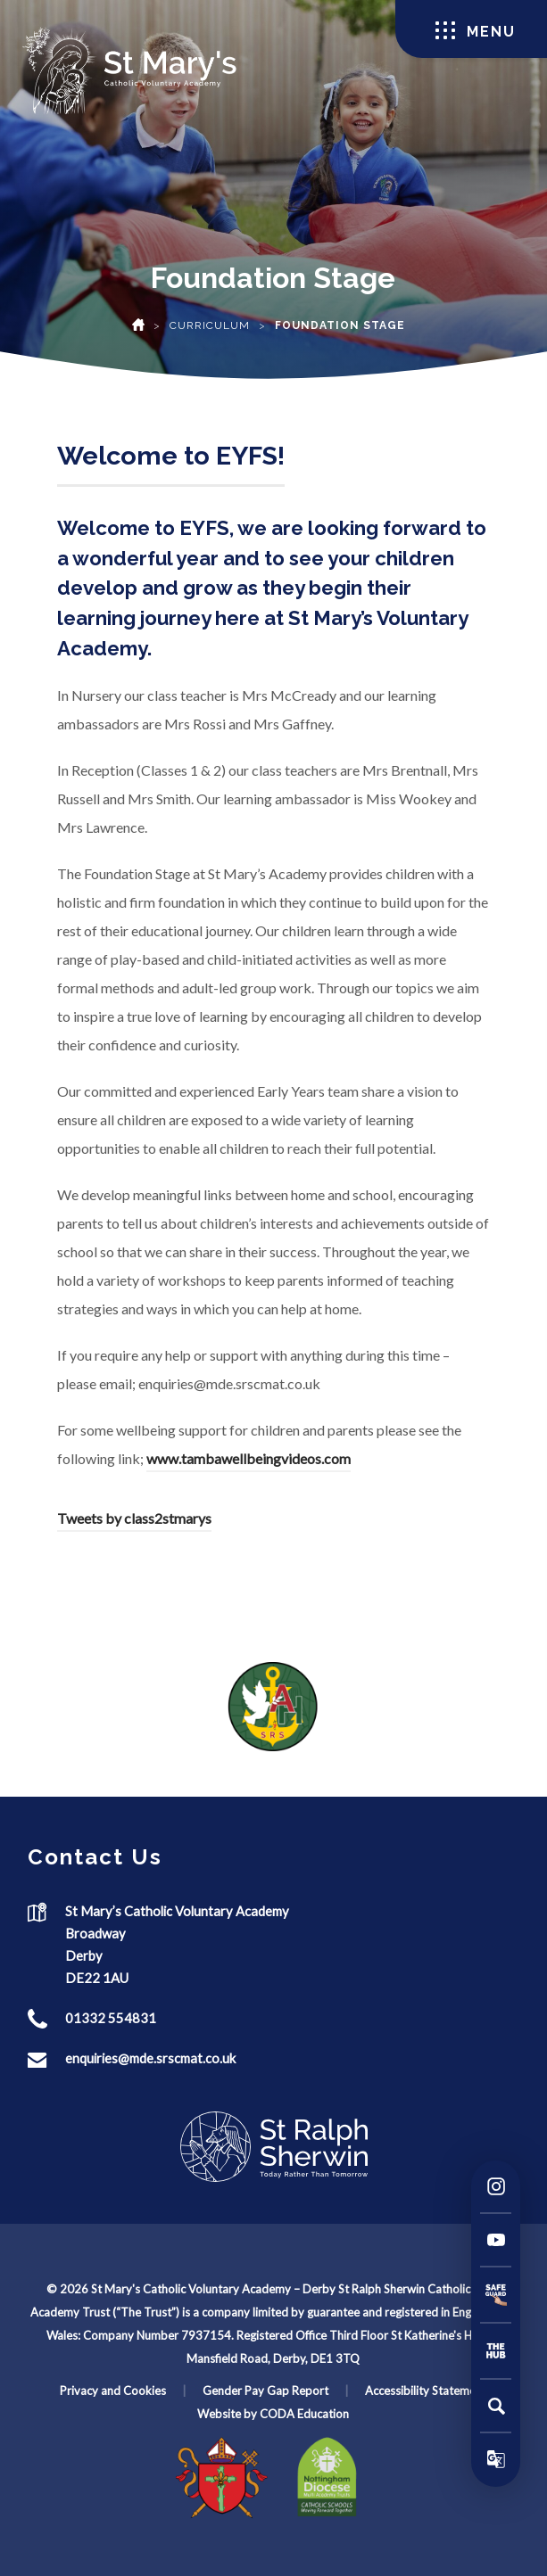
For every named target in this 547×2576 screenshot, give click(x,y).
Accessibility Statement (425, 2390)
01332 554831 (110, 2018)
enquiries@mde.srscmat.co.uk (150, 2058)
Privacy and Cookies (113, 2390)
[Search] (496, 2406)
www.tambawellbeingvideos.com (248, 1458)
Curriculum (210, 325)
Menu (475, 30)
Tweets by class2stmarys (134, 1518)
